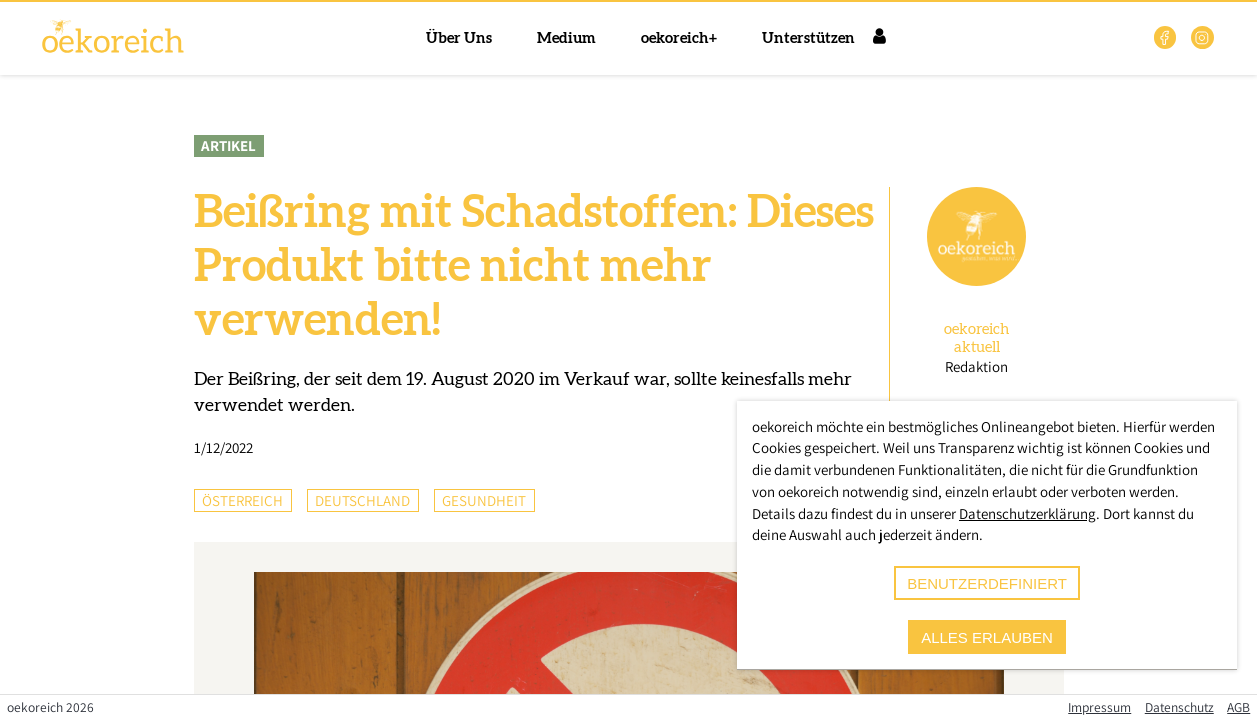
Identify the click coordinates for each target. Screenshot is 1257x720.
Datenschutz (1179, 707)
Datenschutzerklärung (1027, 513)
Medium (566, 38)
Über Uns (459, 38)
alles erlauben (987, 637)
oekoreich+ (679, 38)
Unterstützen (808, 38)
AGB (1238, 707)
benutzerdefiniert (987, 583)
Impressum (1099, 707)
